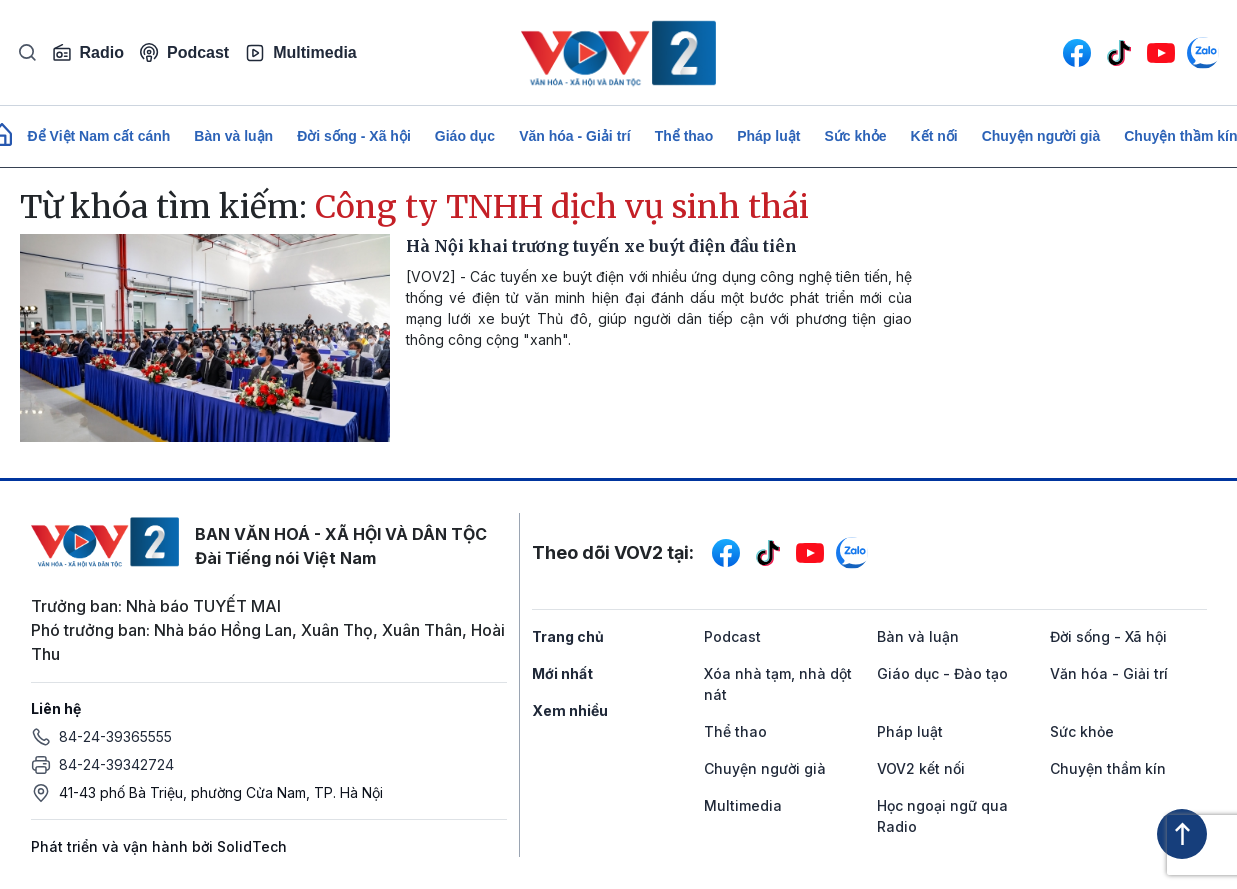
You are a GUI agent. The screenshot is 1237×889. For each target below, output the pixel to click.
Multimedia (301, 53)
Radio (88, 53)
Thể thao (684, 136)
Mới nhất (562, 673)
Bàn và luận (233, 136)
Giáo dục (465, 136)
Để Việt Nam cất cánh (99, 136)
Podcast (184, 52)
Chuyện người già (1041, 136)
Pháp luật (768, 136)
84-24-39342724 (116, 764)
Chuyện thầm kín (1108, 768)
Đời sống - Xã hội (354, 136)
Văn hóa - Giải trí (574, 136)
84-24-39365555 (115, 736)
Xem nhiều (570, 710)
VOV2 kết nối (921, 768)
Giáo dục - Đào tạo (942, 673)
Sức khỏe (855, 136)
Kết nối (934, 136)
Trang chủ (568, 636)
